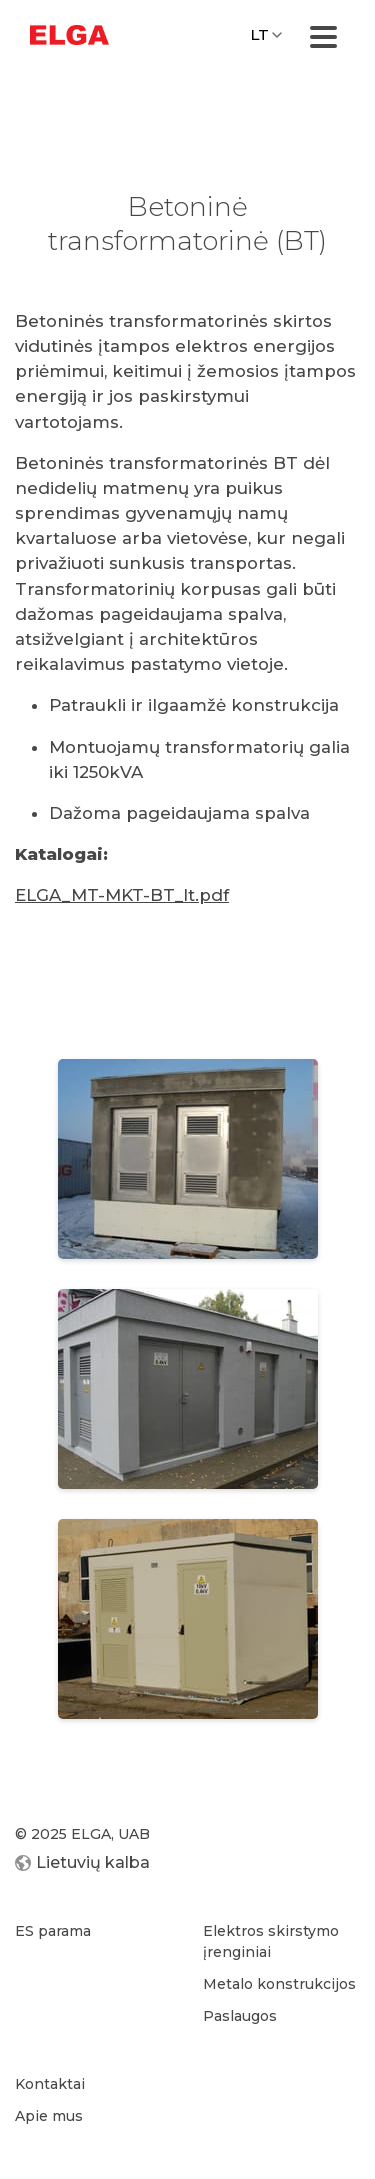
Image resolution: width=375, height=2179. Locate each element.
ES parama (53, 1931)
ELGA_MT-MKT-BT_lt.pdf (122, 895)
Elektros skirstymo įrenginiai (271, 1941)
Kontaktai (50, 2084)
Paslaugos (240, 2016)
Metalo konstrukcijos (279, 1984)
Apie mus (49, 2116)
